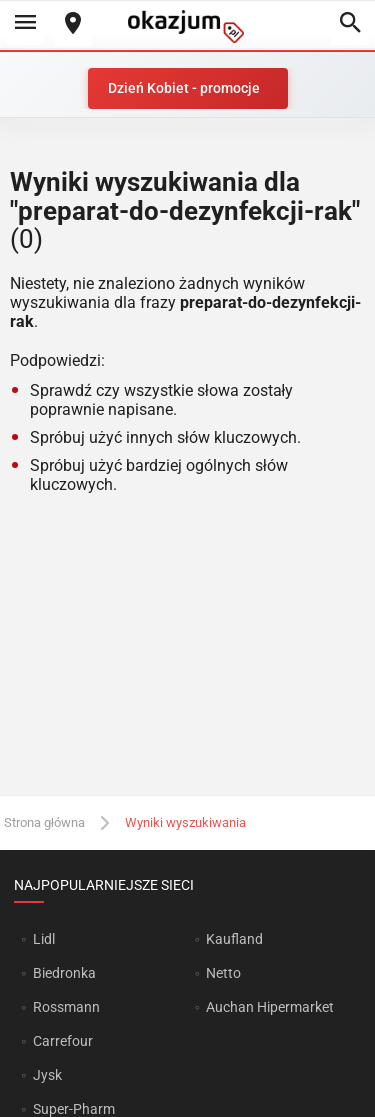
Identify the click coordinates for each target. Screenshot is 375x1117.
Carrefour (63, 1041)
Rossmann (66, 1007)
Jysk (47, 1075)
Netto (223, 973)
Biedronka (64, 973)
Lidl (44, 939)
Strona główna (44, 822)
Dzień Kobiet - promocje (184, 88)
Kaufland (234, 939)
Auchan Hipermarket (270, 1007)
